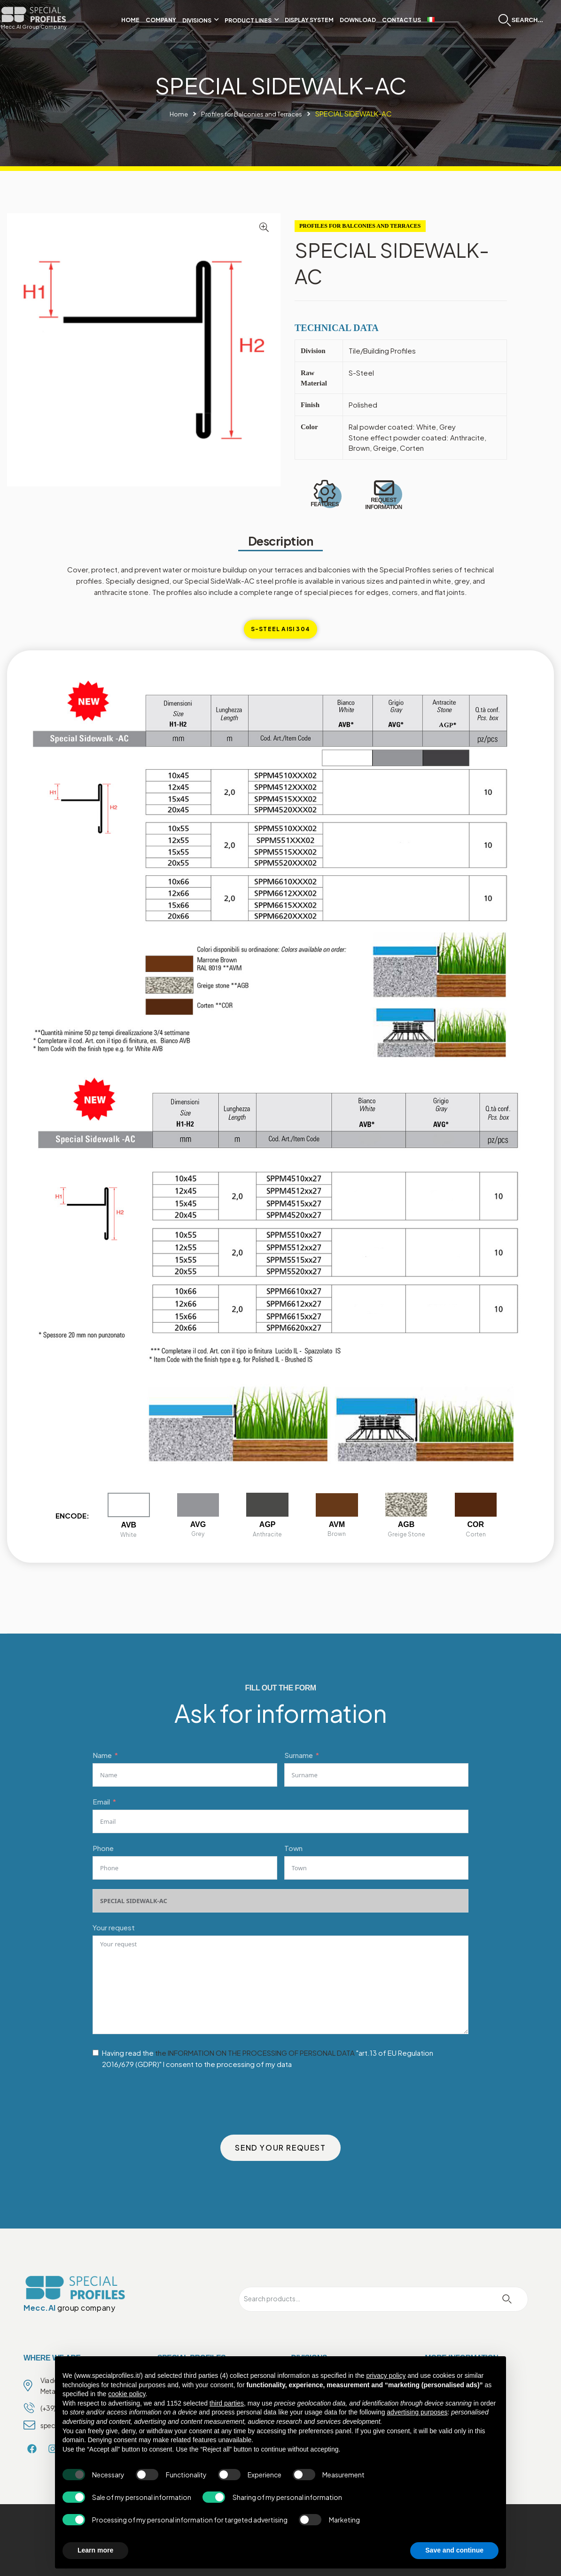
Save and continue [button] (454, 2550)
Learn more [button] (95, 2550)
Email (101, 1801)
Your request (114, 1927)
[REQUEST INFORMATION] (383, 489)
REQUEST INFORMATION (383, 506)
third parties (227, 2403)
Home (171, 113)
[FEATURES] (325, 492)
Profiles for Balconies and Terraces (252, 113)
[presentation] (164, 2100)
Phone (103, 1847)
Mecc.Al (40, 2308)
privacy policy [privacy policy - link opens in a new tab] (385, 2375)
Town (293, 1847)
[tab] (280, 629)
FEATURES (325, 506)
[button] (264, 227)
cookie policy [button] (126, 2394)
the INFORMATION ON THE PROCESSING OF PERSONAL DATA (255, 2052)
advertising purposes (417, 2412)
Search (507, 2299)
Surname (298, 1755)
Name (102, 1755)
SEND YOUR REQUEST (280, 2147)
